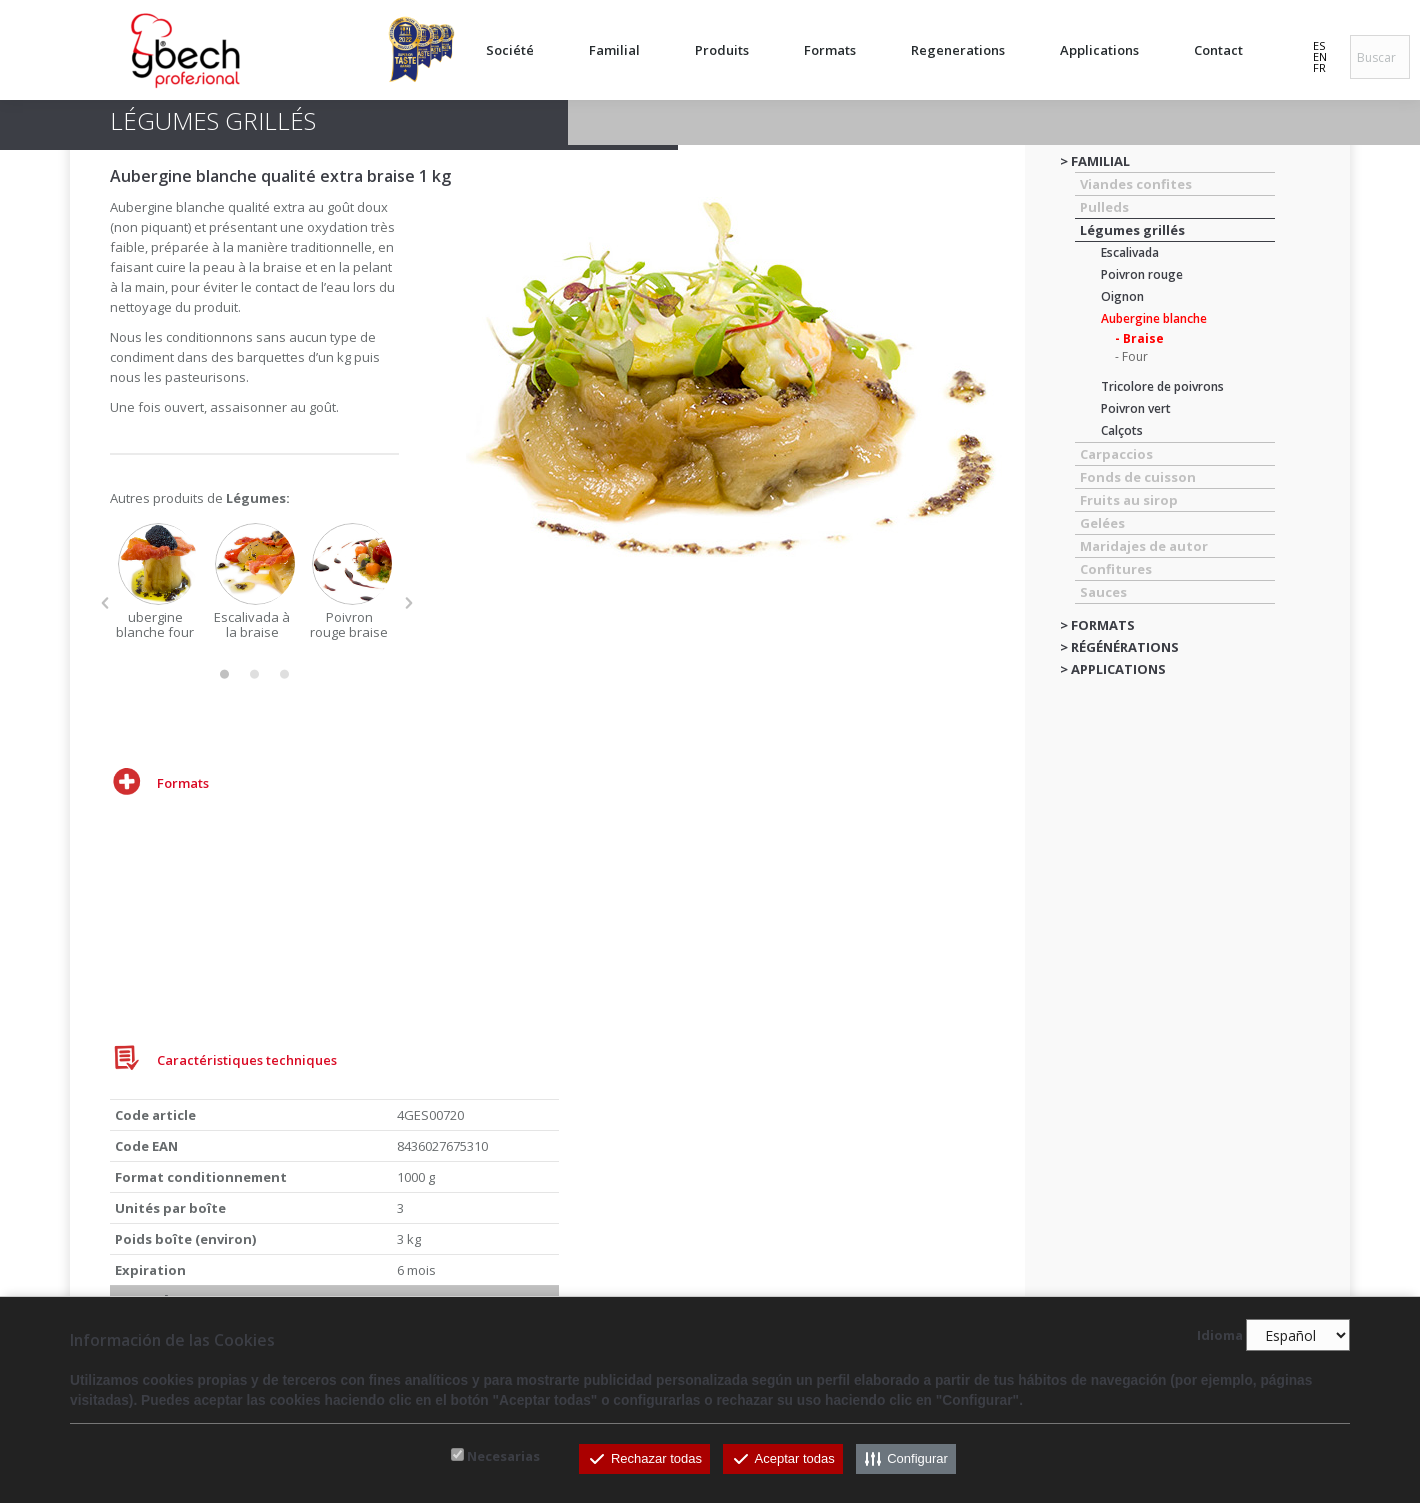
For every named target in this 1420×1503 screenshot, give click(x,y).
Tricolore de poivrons (1162, 386)
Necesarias (503, 1456)
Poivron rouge (1142, 274)
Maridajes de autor (1144, 546)
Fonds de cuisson (1138, 477)
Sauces (1103, 592)
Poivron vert (1136, 408)
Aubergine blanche (1154, 318)
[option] (158, 581)
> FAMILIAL (1095, 161)
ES (1319, 45)
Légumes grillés (1132, 230)
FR (1319, 67)
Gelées (1102, 523)
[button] (105, 603)
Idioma (1220, 1336)
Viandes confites (1136, 184)
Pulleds (1104, 207)
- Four (1131, 356)
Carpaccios (1116, 454)
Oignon (1122, 296)
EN (1320, 56)
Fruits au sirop (1129, 500)
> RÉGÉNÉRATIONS (1119, 647)
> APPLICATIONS (1113, 669)
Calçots (1122, 430)
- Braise (1139, 338)
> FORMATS (1097, 625)
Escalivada (1130, 252)
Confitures (1116, 569)
